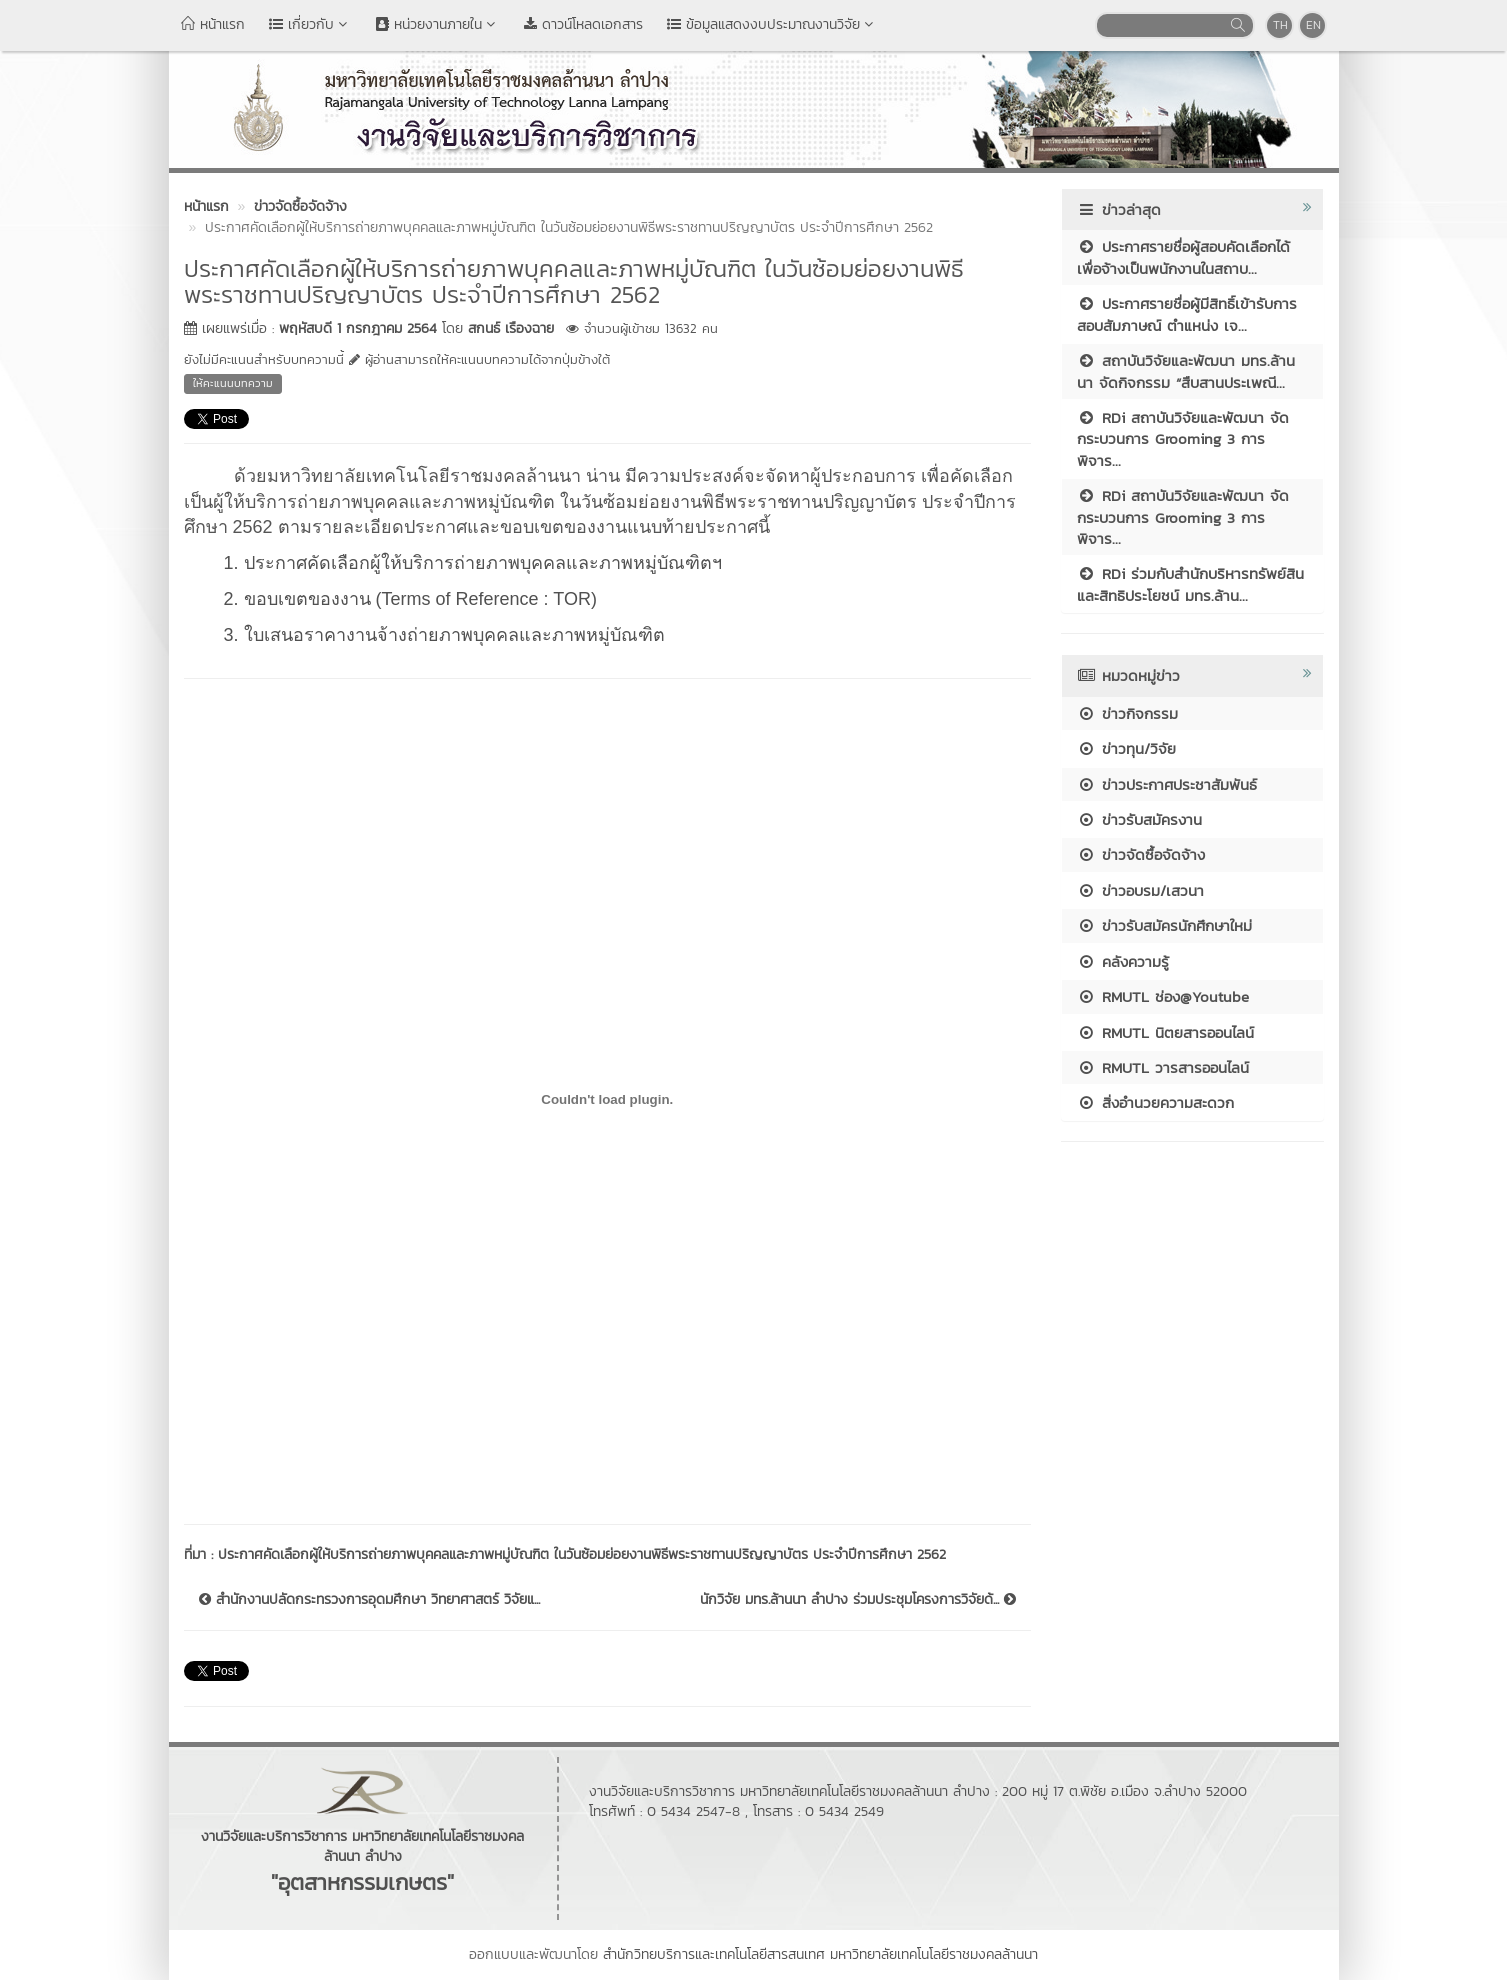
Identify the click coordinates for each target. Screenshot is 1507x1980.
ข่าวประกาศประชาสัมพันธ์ (1167, 784)
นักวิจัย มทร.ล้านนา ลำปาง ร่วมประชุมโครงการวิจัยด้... (858, 1600)
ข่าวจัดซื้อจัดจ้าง (1141, 854)
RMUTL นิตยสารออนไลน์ (1165, 1032)
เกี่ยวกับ (310, 24)
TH (1280, 25)
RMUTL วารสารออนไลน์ (1163, 1067)
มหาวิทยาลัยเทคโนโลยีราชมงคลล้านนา (934, 1954)
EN (1313, 25)
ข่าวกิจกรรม (1127, 713)
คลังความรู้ (1123, 961)
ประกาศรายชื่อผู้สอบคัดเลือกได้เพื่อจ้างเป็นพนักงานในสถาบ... (1183, 257)
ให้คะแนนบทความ (233, 383)
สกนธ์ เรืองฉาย (511, 328)
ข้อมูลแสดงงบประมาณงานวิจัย (772, 24)
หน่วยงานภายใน (438, 24)
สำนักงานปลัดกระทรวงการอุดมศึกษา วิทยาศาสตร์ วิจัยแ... (369, 1600)
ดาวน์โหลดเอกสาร (583, 24)
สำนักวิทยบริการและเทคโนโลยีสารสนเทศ (714, 1954)
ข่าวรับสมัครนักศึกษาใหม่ (1164, 925)
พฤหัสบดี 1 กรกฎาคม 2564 (358, 328)
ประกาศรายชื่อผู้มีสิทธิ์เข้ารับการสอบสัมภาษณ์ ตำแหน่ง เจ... (1187, 314)
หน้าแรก (213, 24)
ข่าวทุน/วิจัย (1126, 748)
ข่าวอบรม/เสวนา (1140, 890)
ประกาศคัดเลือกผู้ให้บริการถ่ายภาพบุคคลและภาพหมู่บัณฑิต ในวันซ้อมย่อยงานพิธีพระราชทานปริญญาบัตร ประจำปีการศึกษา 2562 (582, 1554)
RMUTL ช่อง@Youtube (1163, 996)
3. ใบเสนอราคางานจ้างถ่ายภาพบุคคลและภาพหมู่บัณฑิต (444, 635)
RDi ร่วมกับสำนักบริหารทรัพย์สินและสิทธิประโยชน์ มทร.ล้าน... (1190, 584)
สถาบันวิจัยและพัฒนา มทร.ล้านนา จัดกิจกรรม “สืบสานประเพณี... (1186, 371)
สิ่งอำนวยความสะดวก (1155, 1102)
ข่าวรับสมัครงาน (1139, 819)
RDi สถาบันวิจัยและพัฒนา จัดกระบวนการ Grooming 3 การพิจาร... (1183, 439)
